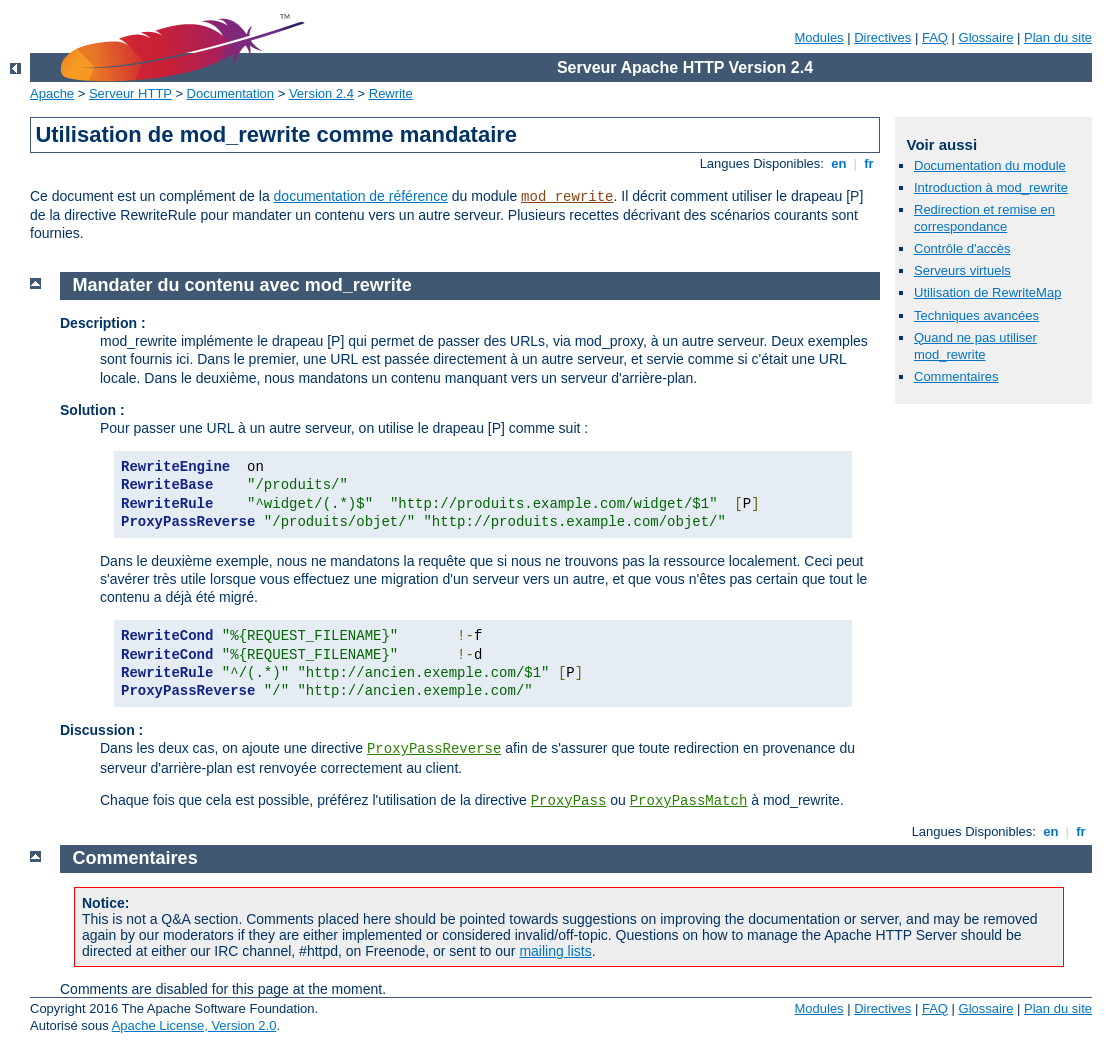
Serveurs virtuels (962, 270)
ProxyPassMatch (689, 801)
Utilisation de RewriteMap (987, 292)
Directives (882, 37)
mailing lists (555, 951)
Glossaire (986, 37)
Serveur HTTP (130, 93)
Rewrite (391, 93)
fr (869, 163)
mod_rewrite (567, 197)
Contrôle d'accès (962, 248)
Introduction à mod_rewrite (991, 187)
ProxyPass (569, 801)
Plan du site (1058, 37)
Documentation (230, 93)
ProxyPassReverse (434, 749)
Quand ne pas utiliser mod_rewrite (975, 346)
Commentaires (956, 376)
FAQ (935, 37)
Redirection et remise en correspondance (984, 218)
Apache (52, 93)
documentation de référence (361, 196)
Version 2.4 (321, 93)
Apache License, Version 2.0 (194, 1025)
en (839, 163)
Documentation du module (990, 165)
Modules (818, 37)
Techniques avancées (976, 315)
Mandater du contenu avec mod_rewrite (242, 285)
